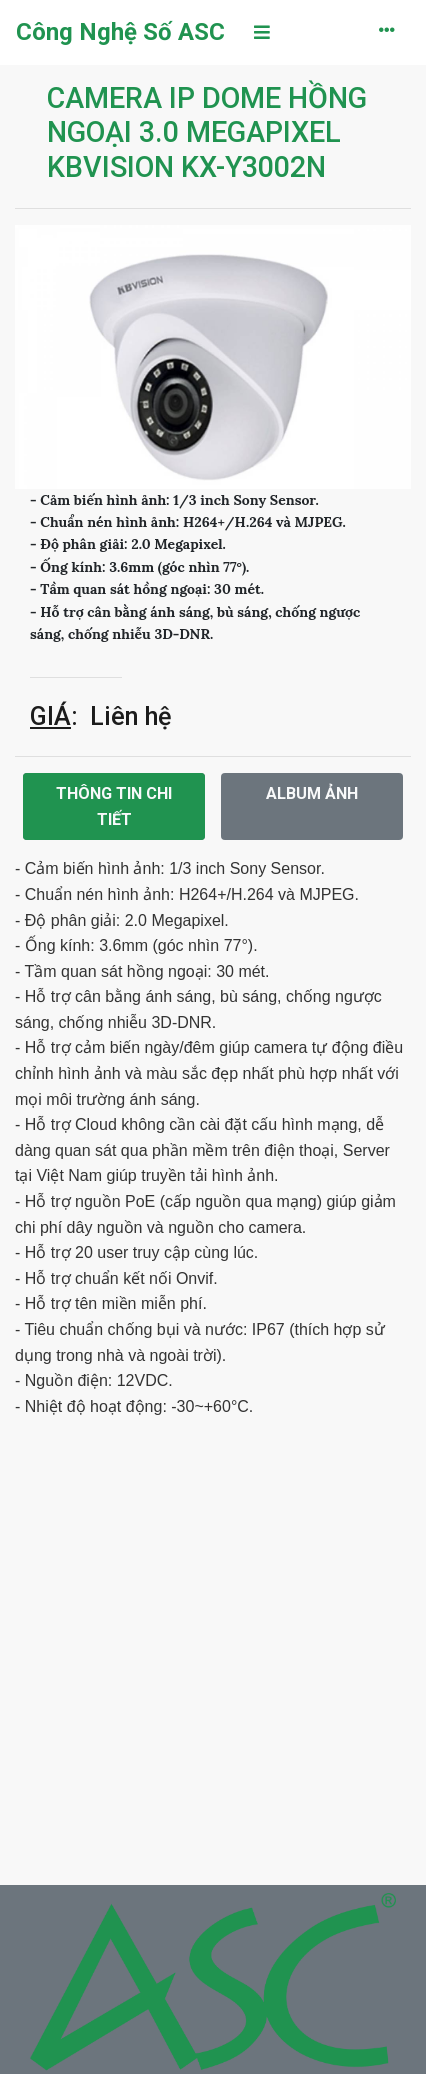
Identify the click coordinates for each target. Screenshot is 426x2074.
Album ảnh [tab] (312, 793)
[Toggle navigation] (262, 32)
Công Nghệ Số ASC (120, 32)
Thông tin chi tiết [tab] (114, 806)
